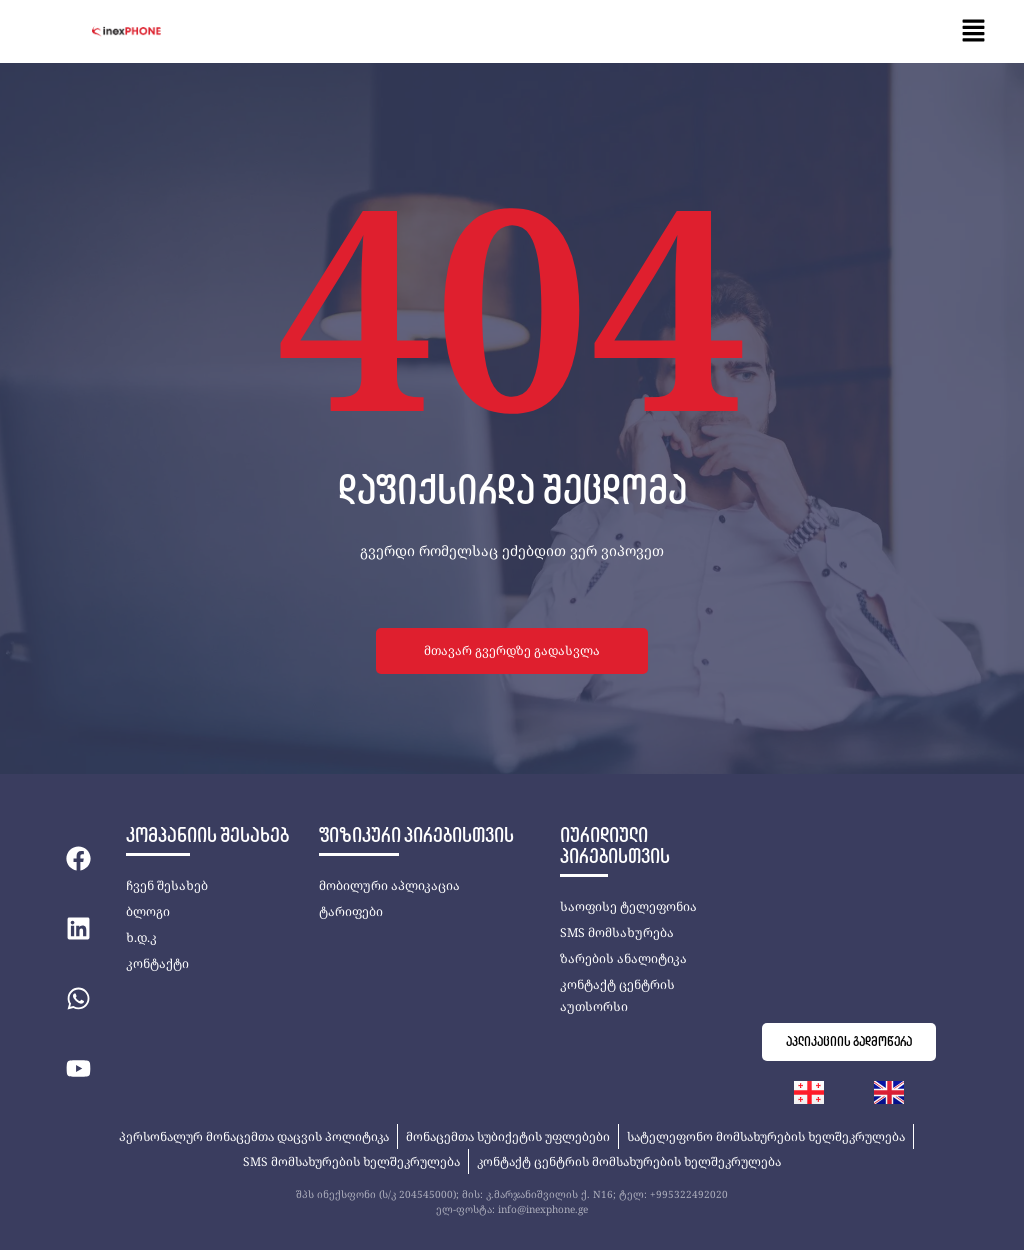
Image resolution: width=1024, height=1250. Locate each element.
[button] (974, 31)
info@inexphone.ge (543, 1209)
